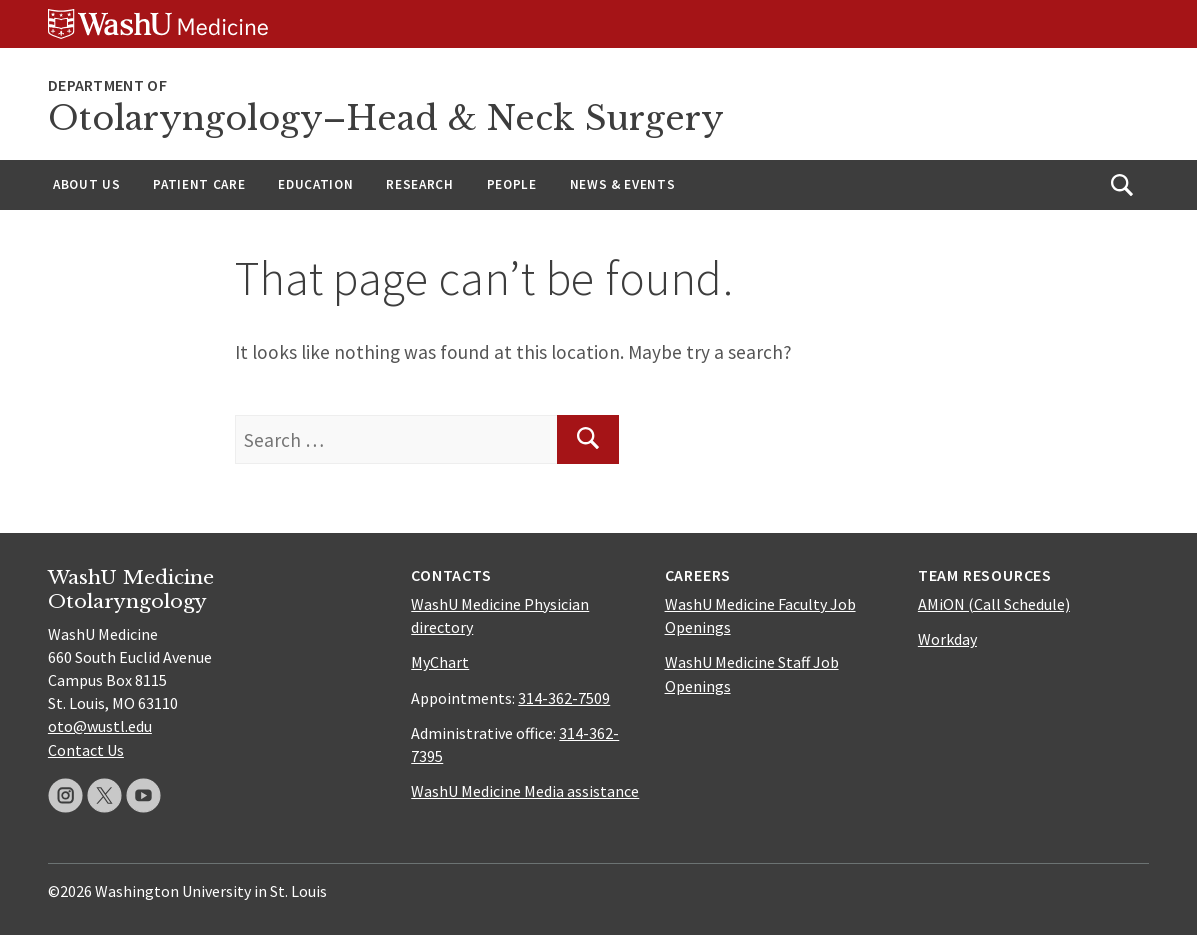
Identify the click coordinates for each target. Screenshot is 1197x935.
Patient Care (199, 184)
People (512, 184)
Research (419, 184)
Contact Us (86, 750)
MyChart (440, 662)
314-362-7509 (564, 698)
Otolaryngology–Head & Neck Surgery (386, 118)
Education (315, 184)
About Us (86, 184)
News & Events (623, 184)
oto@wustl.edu (100, 726)
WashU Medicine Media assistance (525, 791)
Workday (947, 639)
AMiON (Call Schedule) (994, 604)
